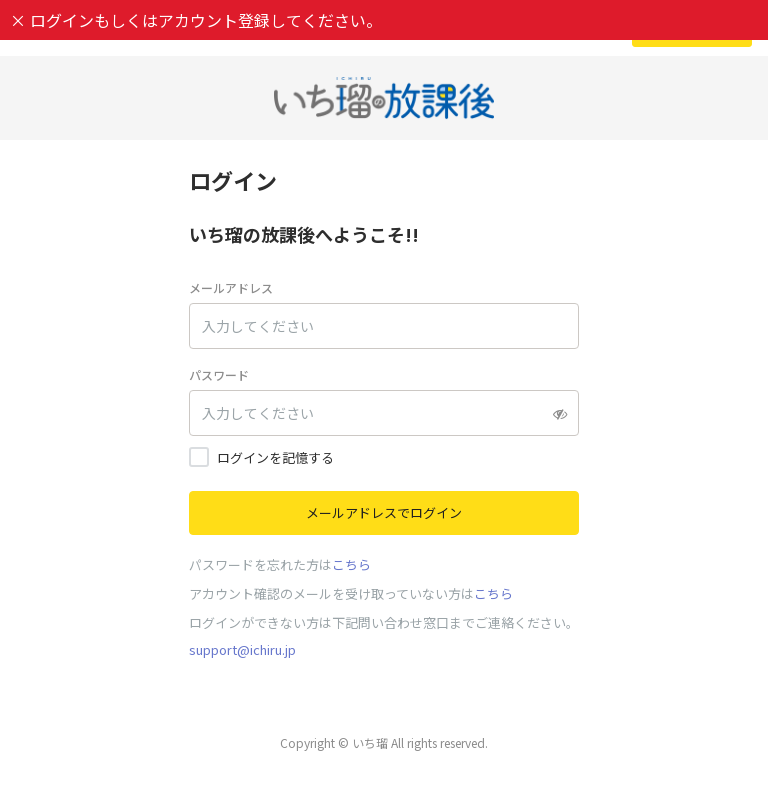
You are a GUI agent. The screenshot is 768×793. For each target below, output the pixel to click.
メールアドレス (231, 287)
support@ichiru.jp (242, 649)
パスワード (219, 374)
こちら (351, 564)
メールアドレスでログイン (384, 512)
